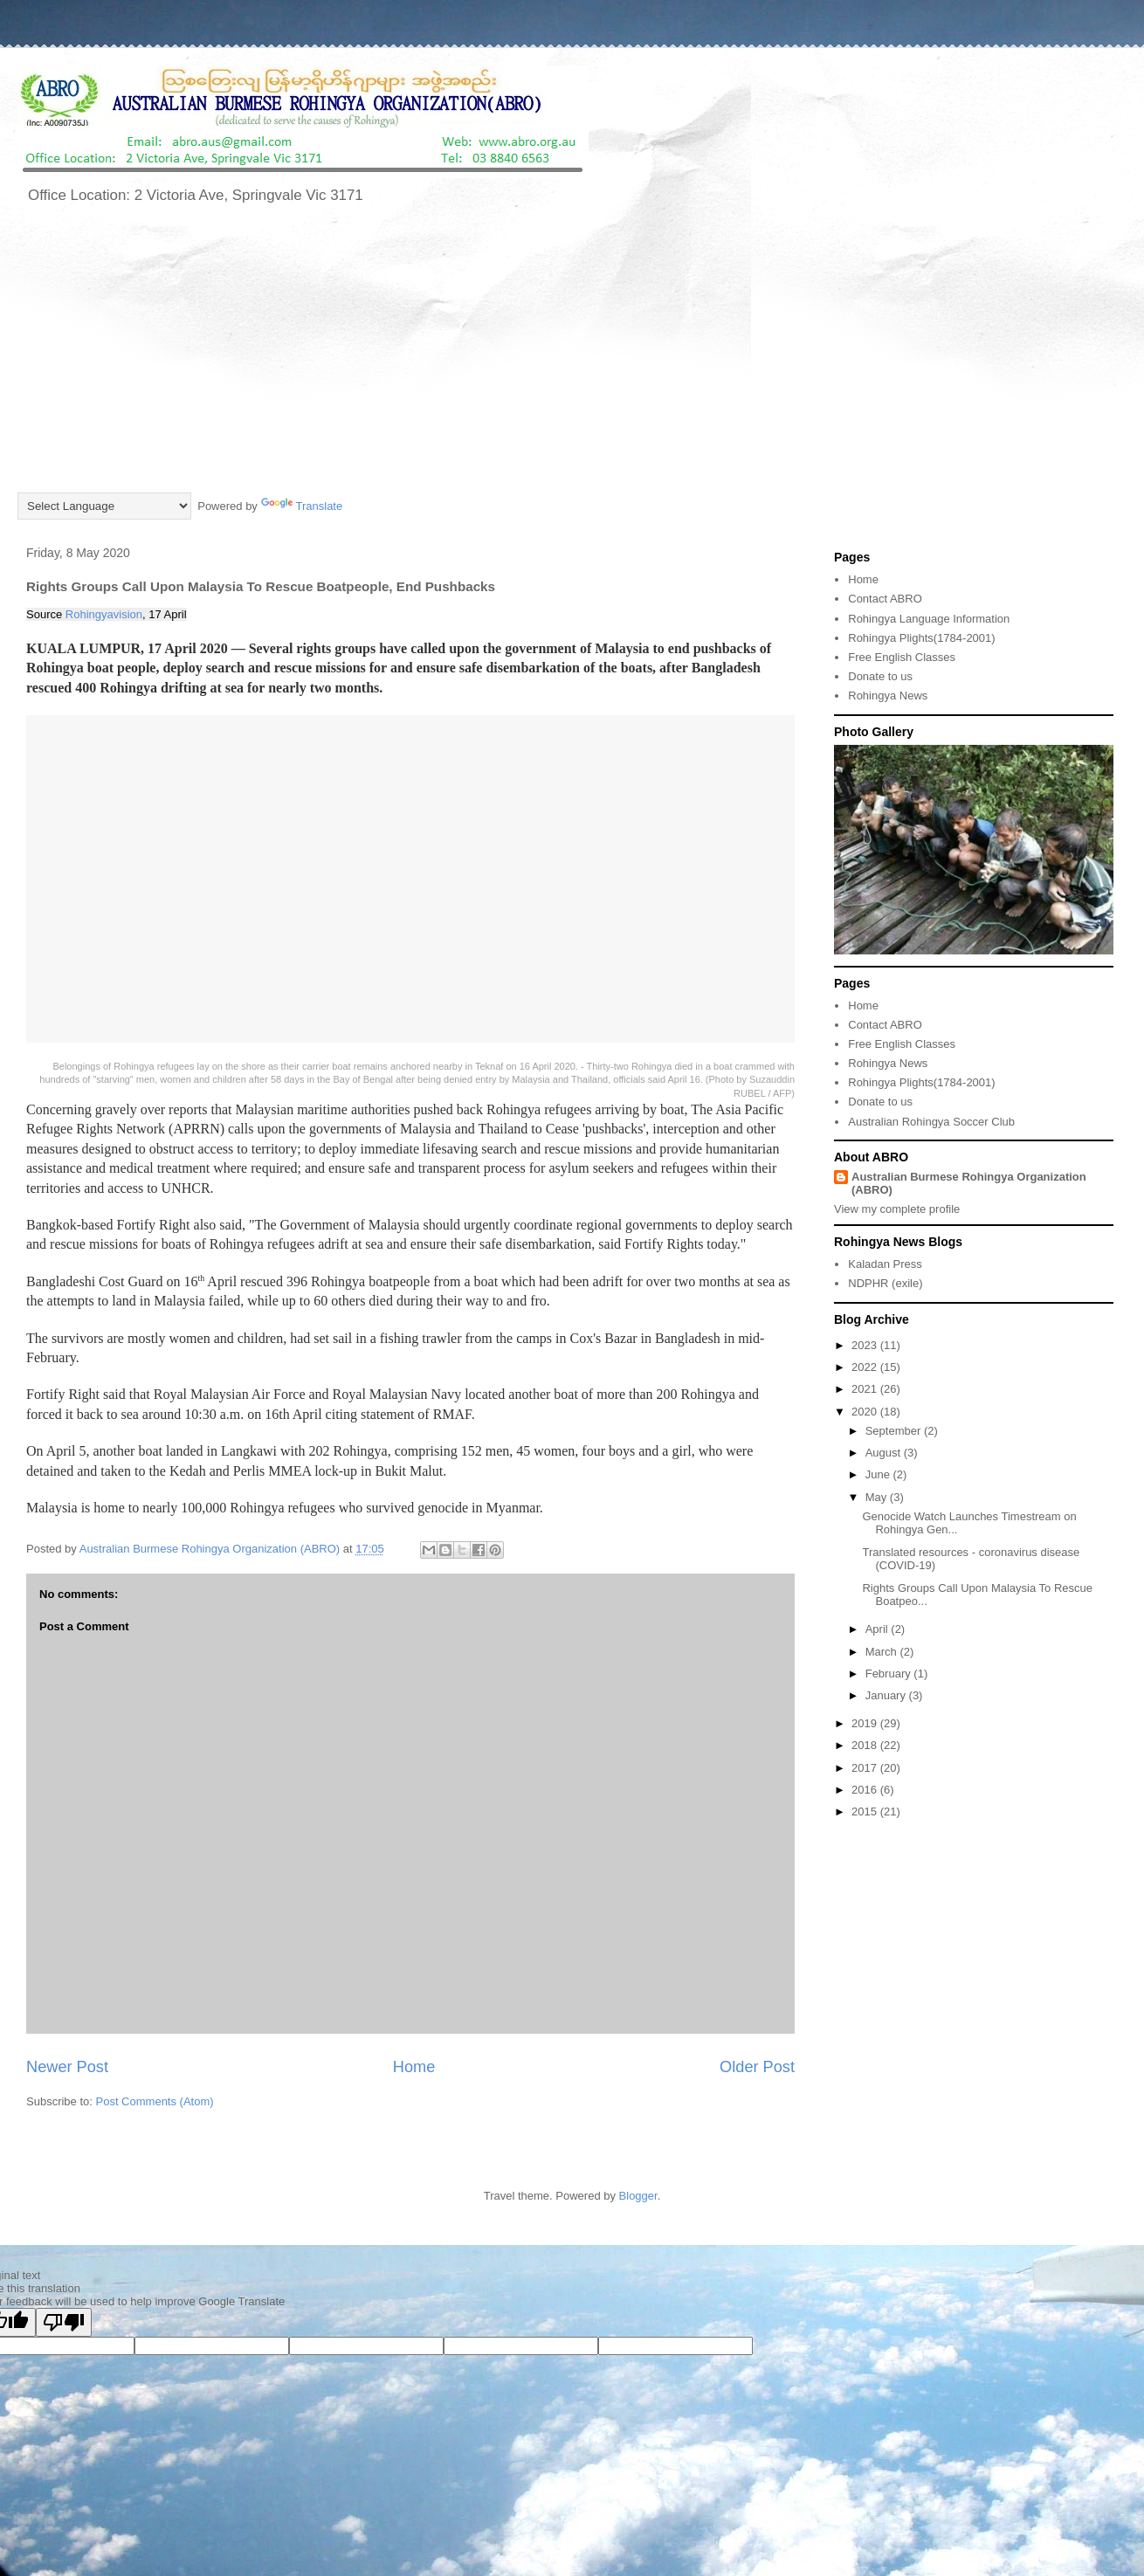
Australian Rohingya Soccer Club (931, 1121)
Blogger (638, 2195)
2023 (865, 1345)
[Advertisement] (572, 359)
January (887, 1695)
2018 (865, 1745)
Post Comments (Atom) (155, 2101)
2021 (865, 1388)
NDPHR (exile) (885, 1283)
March (882, 1651)
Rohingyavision (103, 614)
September (894, 1430)
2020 (865, 1411)
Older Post (757, 2067)
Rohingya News (887, 695)
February (889, 1673)
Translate (302, 506)
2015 (865, 1811)
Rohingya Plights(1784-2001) (921, 637)
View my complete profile (897, 1209)
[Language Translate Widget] (104, 506)
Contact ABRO (885, 598)
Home (414, 2067)
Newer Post (67, 2067)
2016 (865, 1789)
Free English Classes (901, 657)
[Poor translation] (64, 2322)
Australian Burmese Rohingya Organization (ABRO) (968, 1183)
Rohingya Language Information (929, 618)
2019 (865, 1723)
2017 (865, 1767)
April (878, 1629)
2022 (865, 1367)
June (879, 1474)
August (884, 1452)
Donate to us (880, 676)
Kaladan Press (885, 1264)
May (877, 1497)
